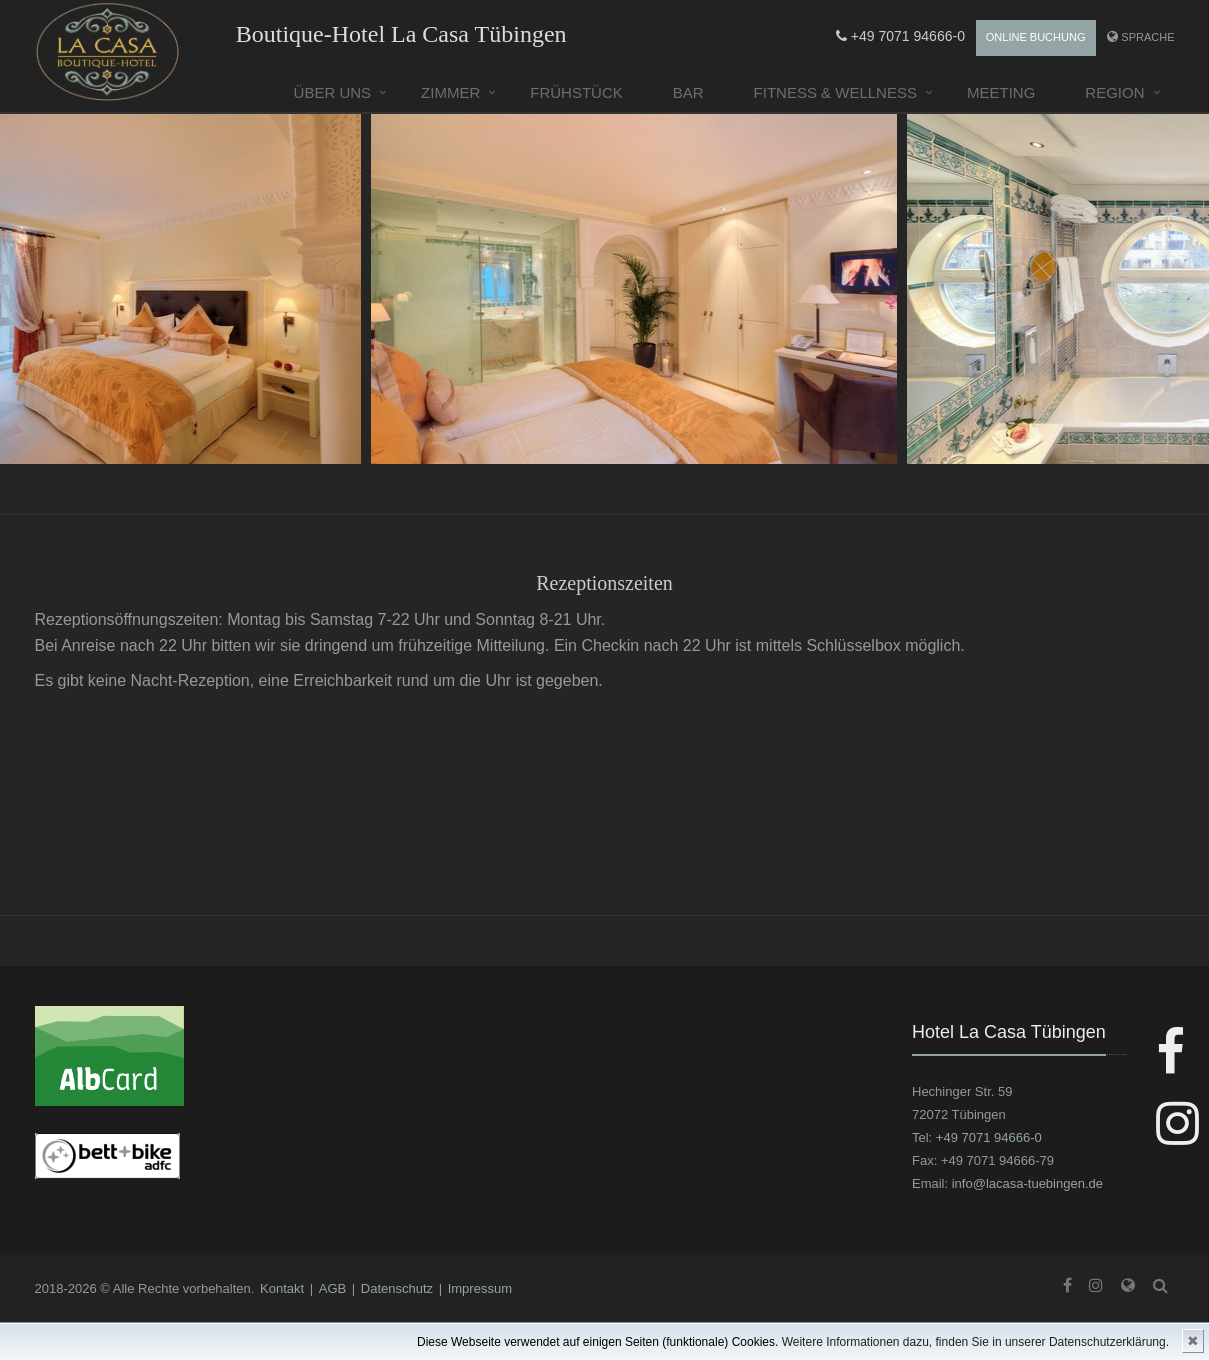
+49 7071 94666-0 (900, 36)
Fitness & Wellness (835, 92)
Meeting (1001, 92)
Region (1114, 92)
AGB (332, 1288)
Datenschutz (397, 1288)
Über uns (333, 92)
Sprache (1147, 37)
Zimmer (450, 92)
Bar (688, 92)
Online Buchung (1036, 37)
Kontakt (282, 1288)
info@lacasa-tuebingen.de (1027, 1183)
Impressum (480, 1288)
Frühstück (576, 92)
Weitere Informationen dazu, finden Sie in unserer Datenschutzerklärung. (975, 1342)
